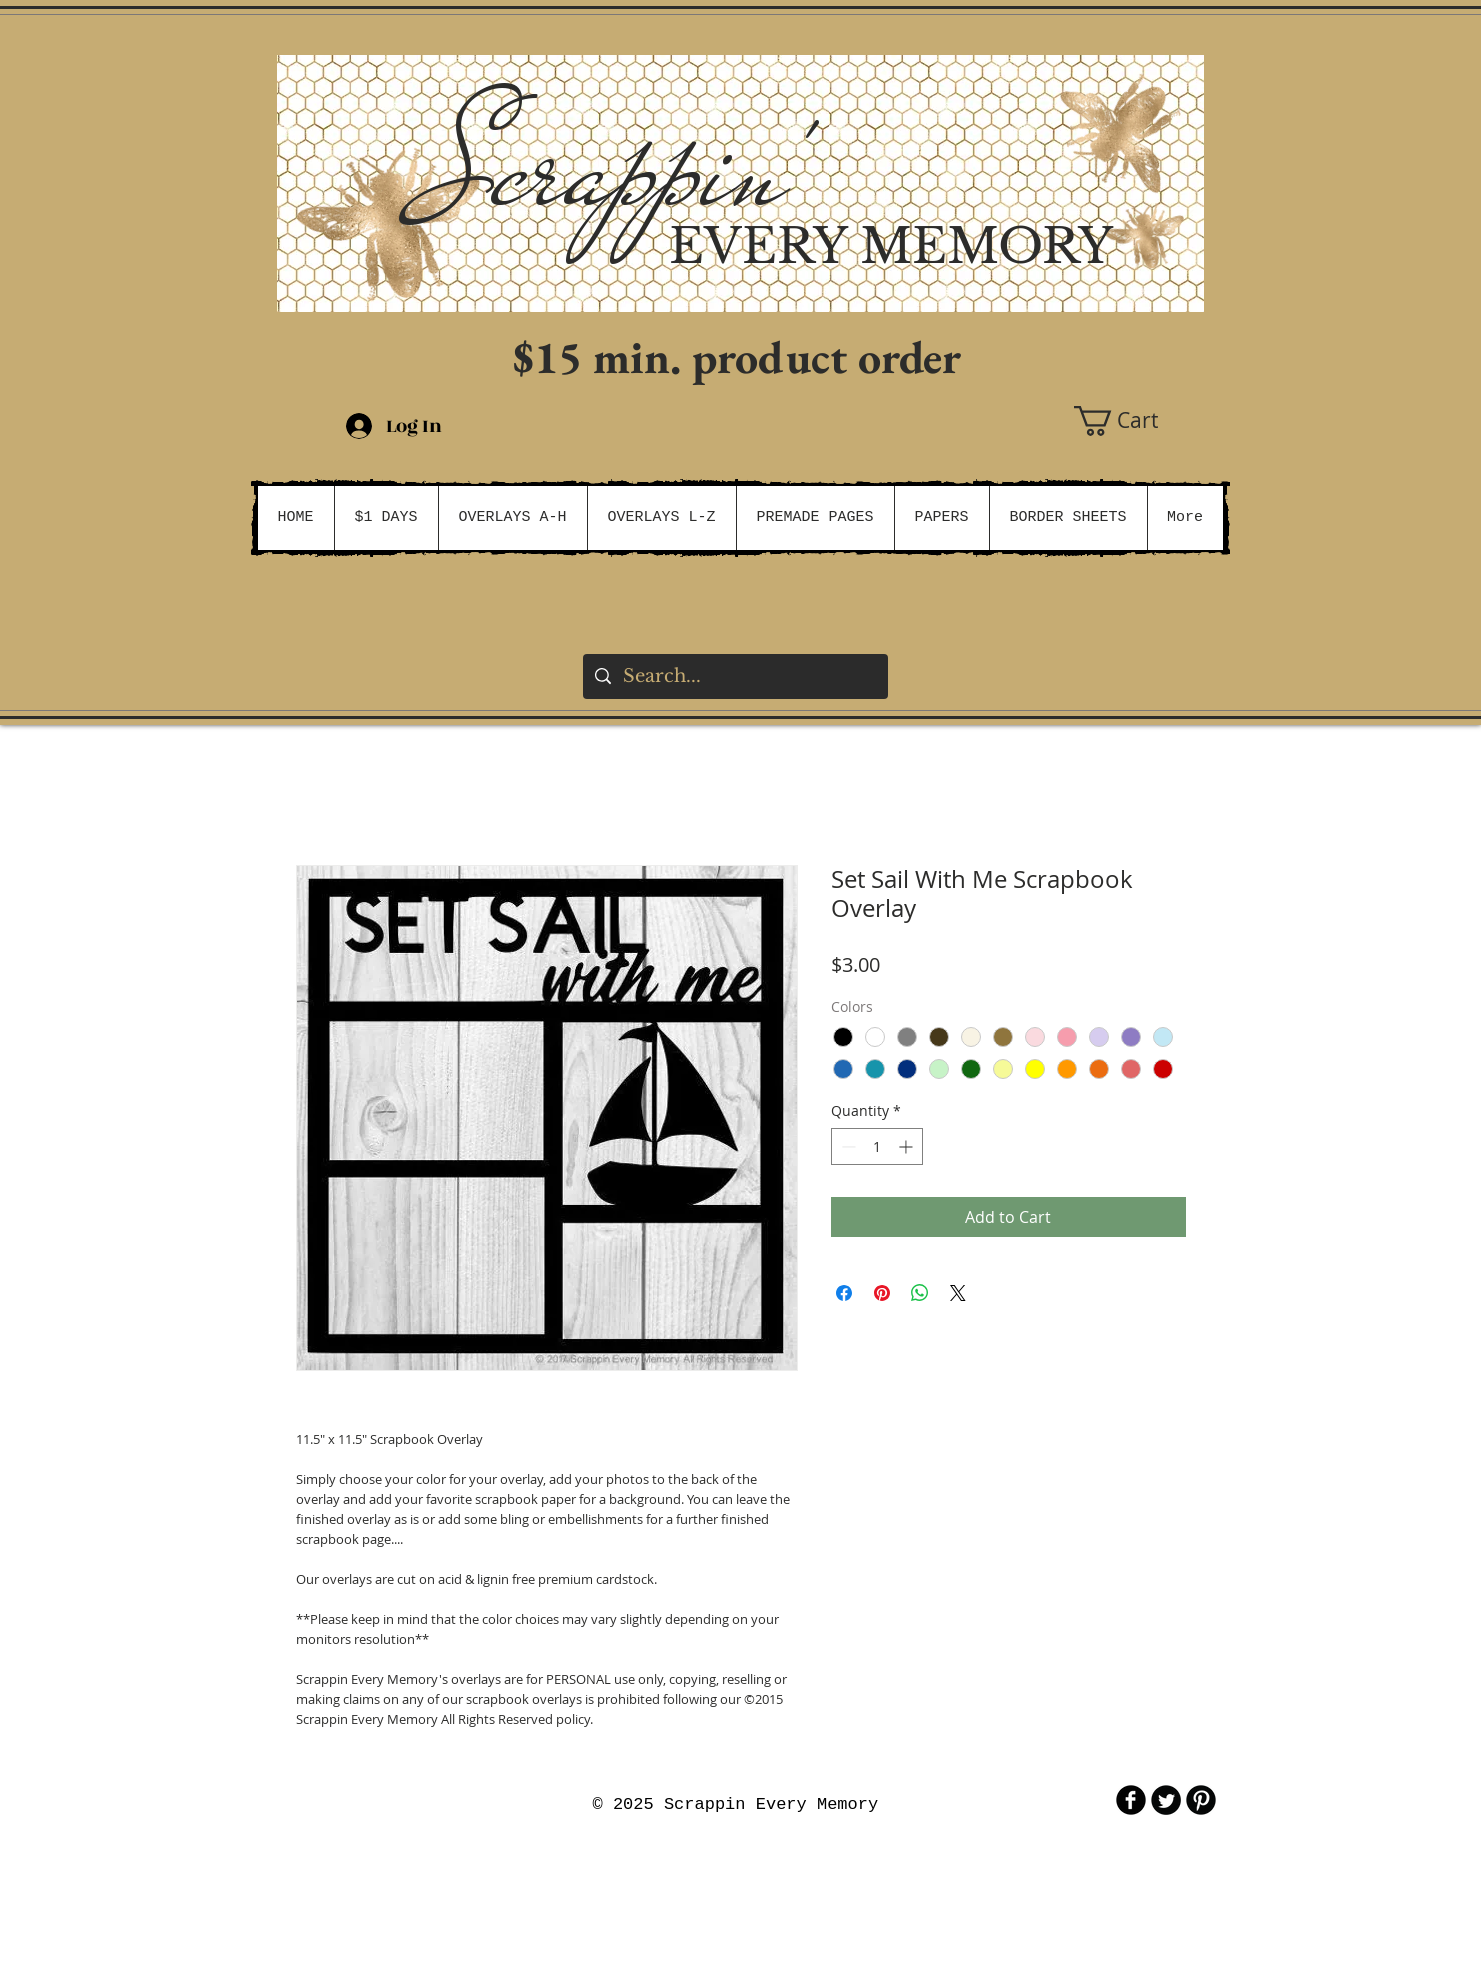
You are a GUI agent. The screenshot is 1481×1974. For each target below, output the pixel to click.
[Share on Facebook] (844, 1293)
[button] (1139, 421)
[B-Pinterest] (1201, 1800)
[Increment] (907, 1146)
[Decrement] (846, 1146)
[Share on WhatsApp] (920, 1293)
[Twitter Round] (1166, 1800)
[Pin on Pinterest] (882, 1293)
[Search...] (734, 676)
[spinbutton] (877, 1146)
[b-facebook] (1131, 1800)
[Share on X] (958, 1293)
